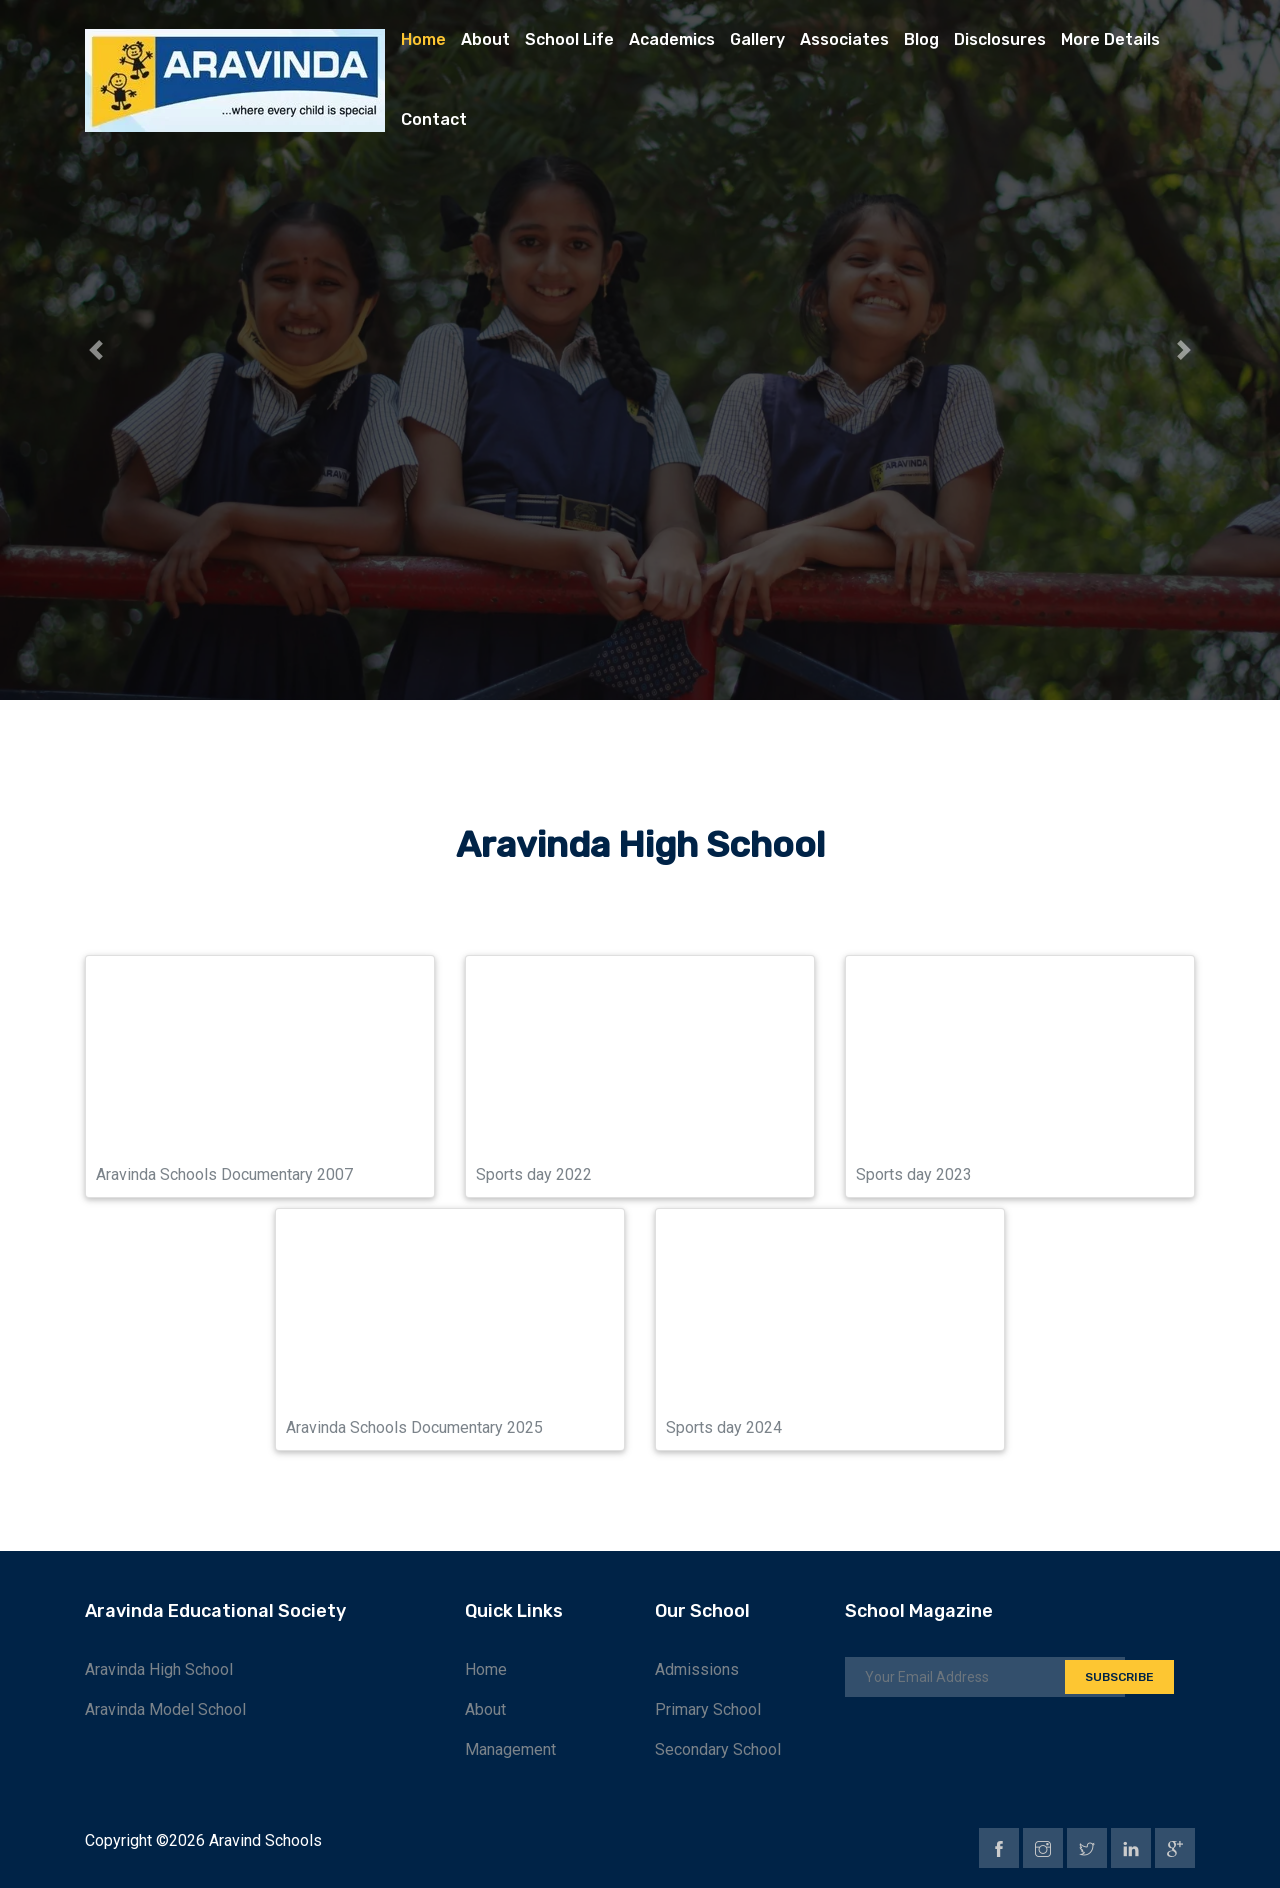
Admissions (697, 1669)
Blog (921, 39)
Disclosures (1000, 39)
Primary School (708, 1709)
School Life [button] (569, 39)
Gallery (757, 39)
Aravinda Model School (165, 1709)
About (485, 1709)
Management (510, 1749)
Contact (434, 119)
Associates (844, 39)
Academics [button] (672, 39)
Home (423, 39)
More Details (1110, 39)
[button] (96, 350)
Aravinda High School (159, 1669)
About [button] (485, 39)
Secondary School (718, 1749)
